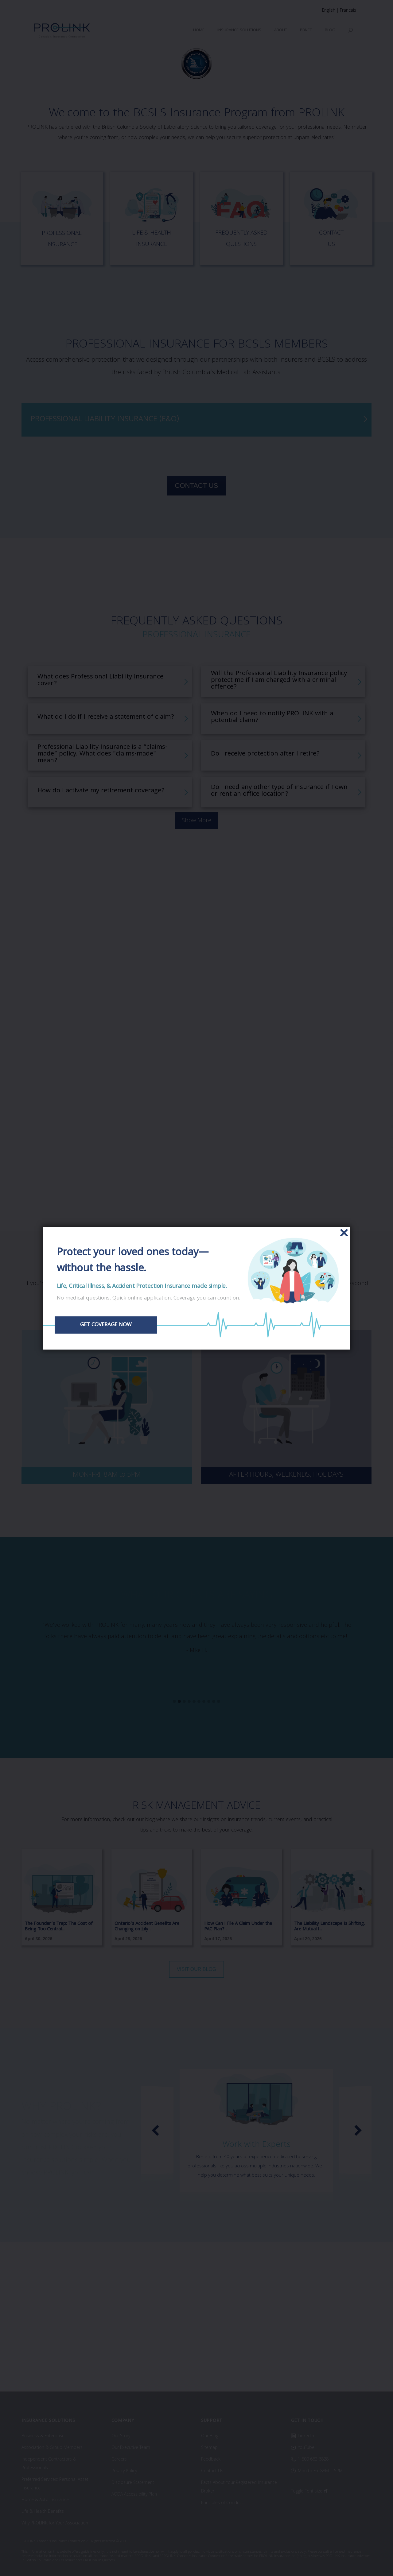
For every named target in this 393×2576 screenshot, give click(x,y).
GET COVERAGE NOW (106, 1325)
